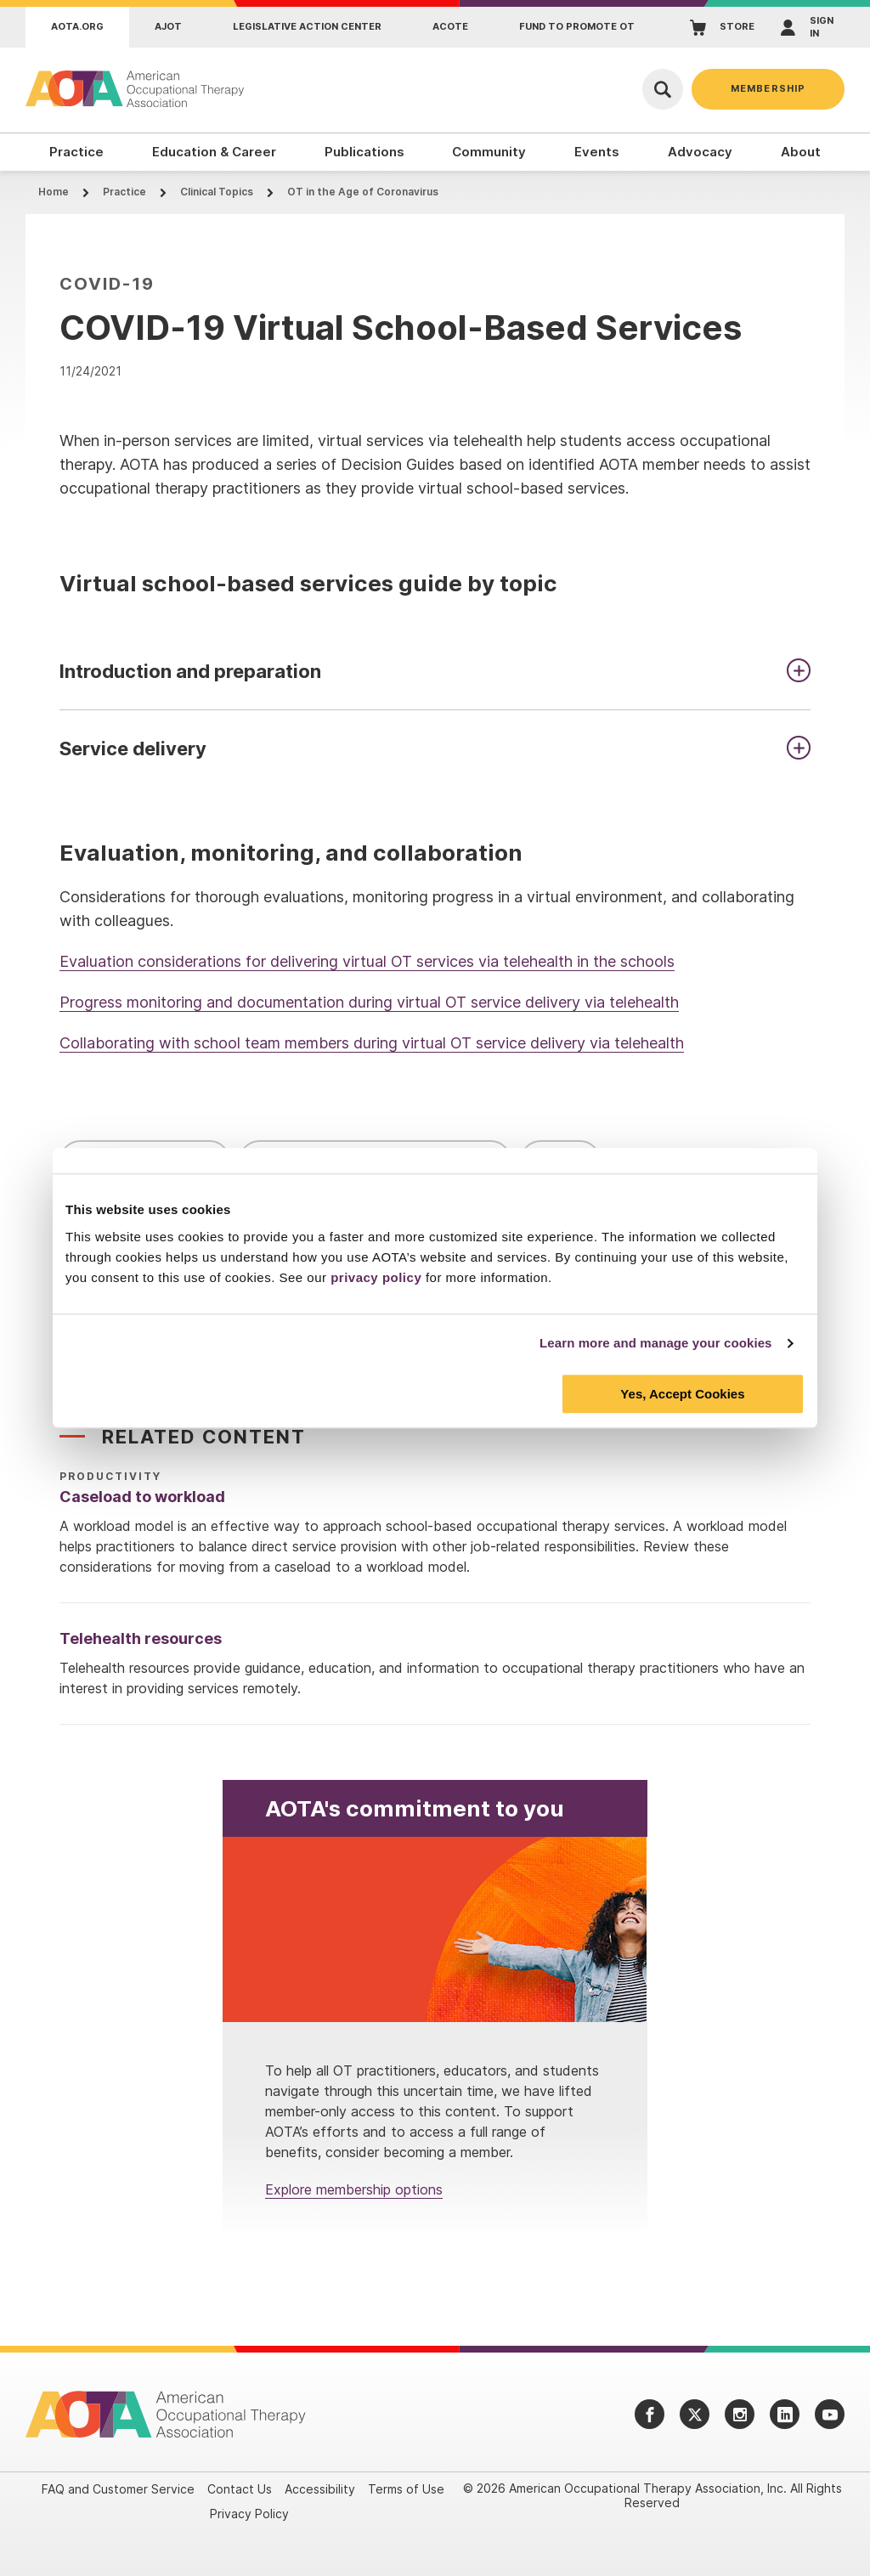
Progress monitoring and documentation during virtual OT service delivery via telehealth (369, 1002)
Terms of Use (406, 2489)
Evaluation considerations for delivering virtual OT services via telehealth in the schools (367, 961)
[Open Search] (662, 89)
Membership (768, 88)
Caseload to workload (142, 1496)
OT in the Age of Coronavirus (362, 191)
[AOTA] (135, 89)
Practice (124, 191)
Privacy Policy (249, 2513)
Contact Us (239, 2489)
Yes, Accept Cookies (682, 1394)
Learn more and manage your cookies (656, 1343)
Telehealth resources (140, 1638)
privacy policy (375, 1277)
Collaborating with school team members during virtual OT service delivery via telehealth (371, 1043)
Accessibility (320, 2489)
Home (53, 191)
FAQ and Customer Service (118, 2489)
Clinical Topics (216, 191)
